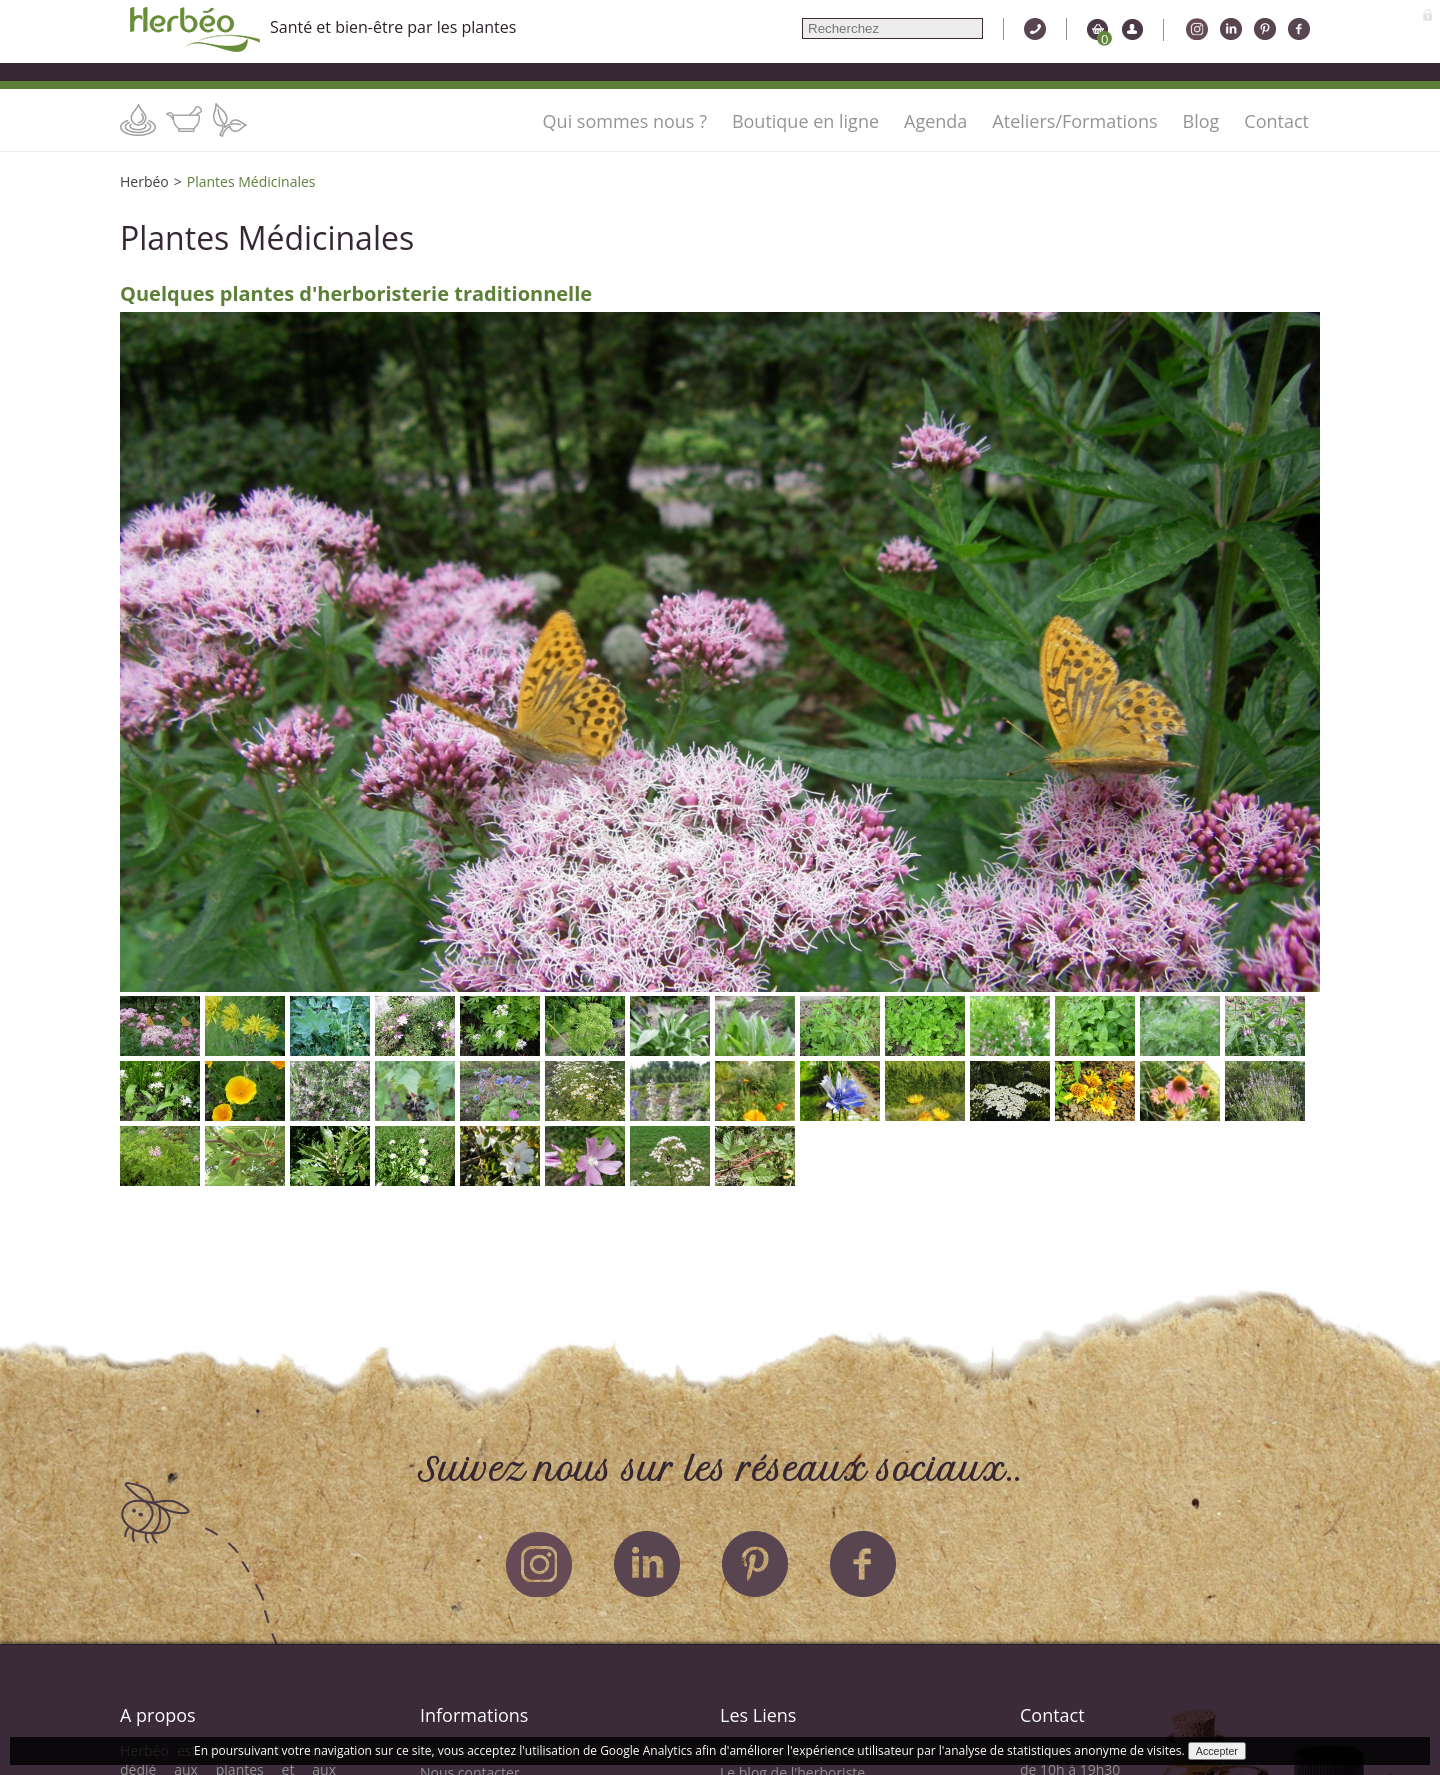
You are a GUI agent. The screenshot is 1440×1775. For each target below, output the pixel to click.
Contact (1276, 121)
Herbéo (144, 181)
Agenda (935, 121)
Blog (1201, 121)
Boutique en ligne (805, 121)
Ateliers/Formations (1074, 121)
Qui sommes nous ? (625, 121)
